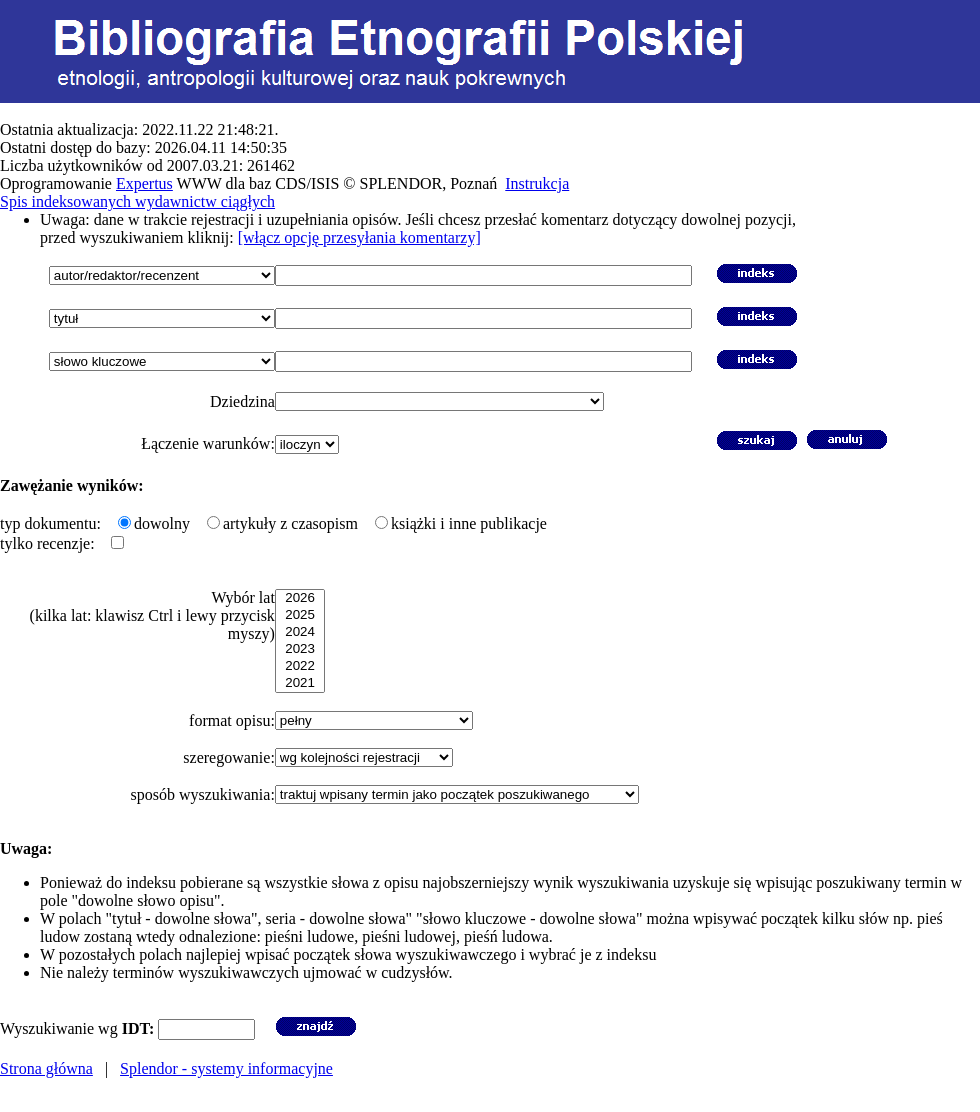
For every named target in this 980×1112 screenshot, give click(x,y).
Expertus (144, 183)
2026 (300, 598)
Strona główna (46, 1068)
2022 (300, 666)
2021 (300, 683)
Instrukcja (537, 183)
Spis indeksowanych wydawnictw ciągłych (137, 201)
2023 (300, 649)
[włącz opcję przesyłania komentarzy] (359, 237)
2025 (300, 615)
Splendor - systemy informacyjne (226, 1068)
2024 (300, 632)
